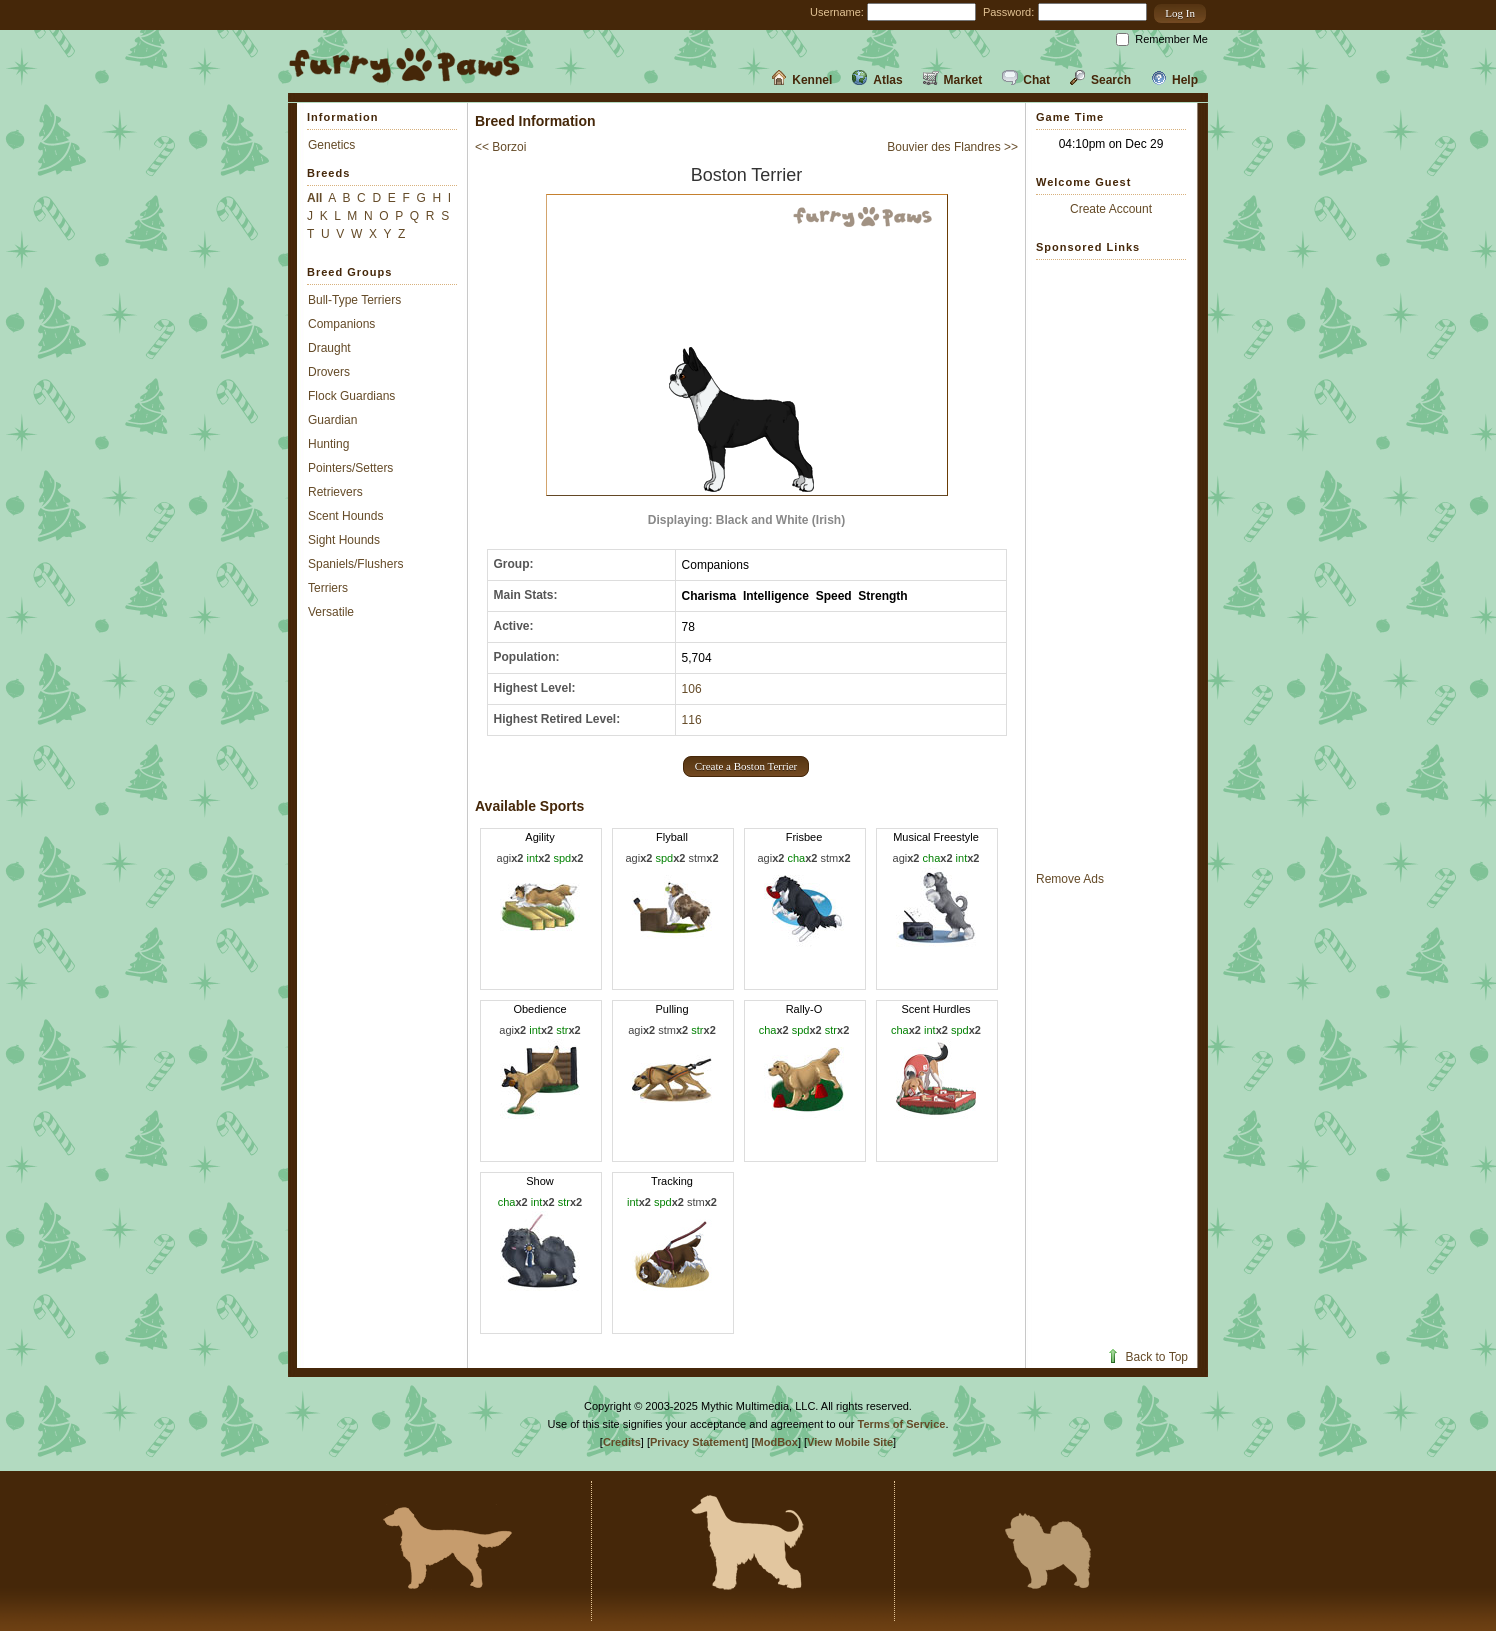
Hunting (328, 444)
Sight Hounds (344, 540)
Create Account (1111, 209)
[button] (1180, 13)
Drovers (329, 372)
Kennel (801, 80)
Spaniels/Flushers (355, 564)
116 (692, 720)
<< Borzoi (500, 147)
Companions (341, 324)
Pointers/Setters (350, 468)
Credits (622, 1442)
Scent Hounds (345, 516)
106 (692, 689)
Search (1100, 80)
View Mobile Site (850, 1442)
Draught (329, 348)
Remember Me (1171, 39)
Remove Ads (1070, 879)
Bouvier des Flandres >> (952, 147)
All (314, 198)
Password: (1008, 12)
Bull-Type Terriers (354, 300)
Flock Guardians (351, 396)
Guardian (332, 420)
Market (953, 80)
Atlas (877, 80)
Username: (837, 12)
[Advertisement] (1111, 565)
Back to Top (1146, 1357)
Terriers (328, 588)
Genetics (331, 145)
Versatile (331, 612)
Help (1174, 80)
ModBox (776, 1442)
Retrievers (335, 492)
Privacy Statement (697, 1442)
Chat (1026, 80)
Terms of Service (902, 1424)
